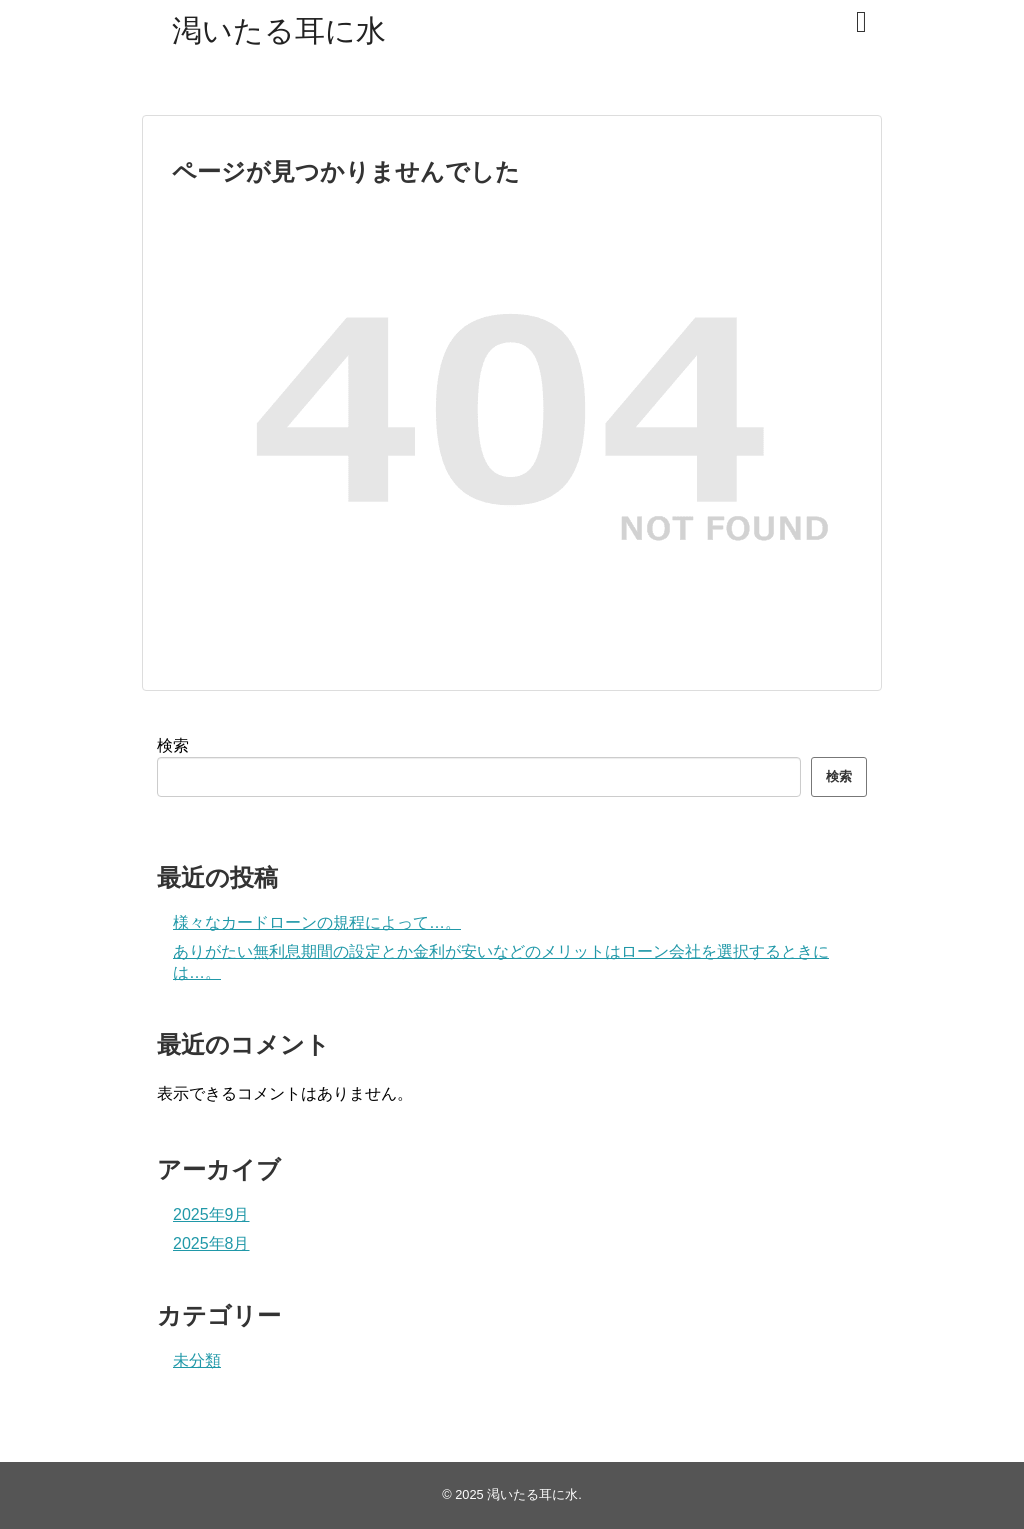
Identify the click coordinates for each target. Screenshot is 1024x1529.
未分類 (197, 1360)
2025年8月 (211, 1243)
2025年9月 (211, 1214)
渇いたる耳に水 (279, 30)
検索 (173, 745)
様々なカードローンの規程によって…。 (317, 922)
